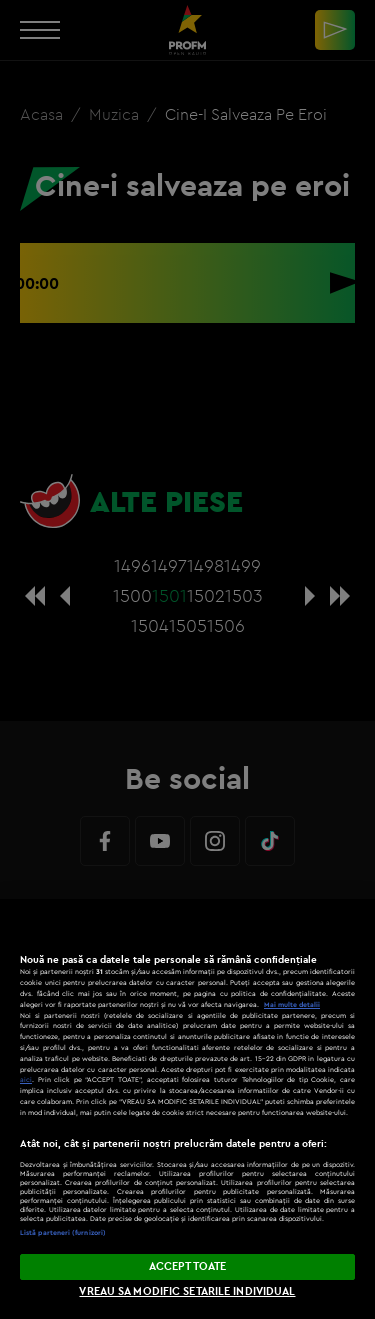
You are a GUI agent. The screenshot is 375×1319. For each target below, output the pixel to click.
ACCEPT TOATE (187, 1266)
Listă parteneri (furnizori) (63, 1232)
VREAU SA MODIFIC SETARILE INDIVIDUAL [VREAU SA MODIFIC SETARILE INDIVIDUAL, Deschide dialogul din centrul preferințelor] (187, 1291)
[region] (187, 1109)
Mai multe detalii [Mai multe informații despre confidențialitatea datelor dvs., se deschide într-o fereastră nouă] (292, 1004)
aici (26, 1079)
